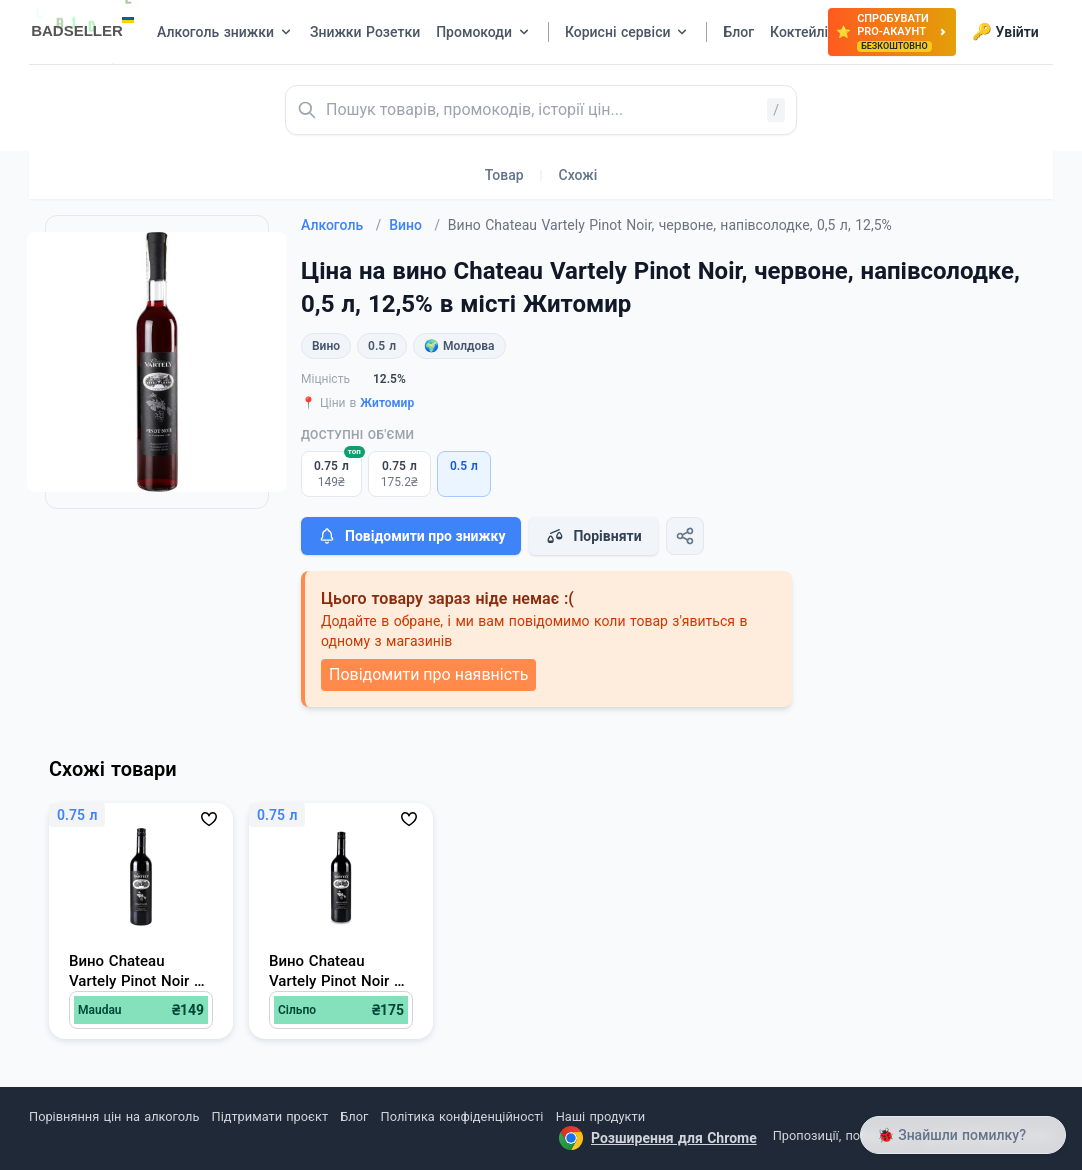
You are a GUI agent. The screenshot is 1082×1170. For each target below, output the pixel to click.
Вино (414, 225)
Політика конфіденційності (462, 1116)
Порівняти (593, 536)
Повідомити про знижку (411, 536)
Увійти (1005, 32)
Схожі (578, 175)
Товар (504, 175)
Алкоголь (341, 225)
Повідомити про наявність (428, 674)
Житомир (387, 403)
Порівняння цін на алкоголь (114, 1116)
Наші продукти (600, 1116)
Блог (354, 1116)
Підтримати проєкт (270, 1116)
